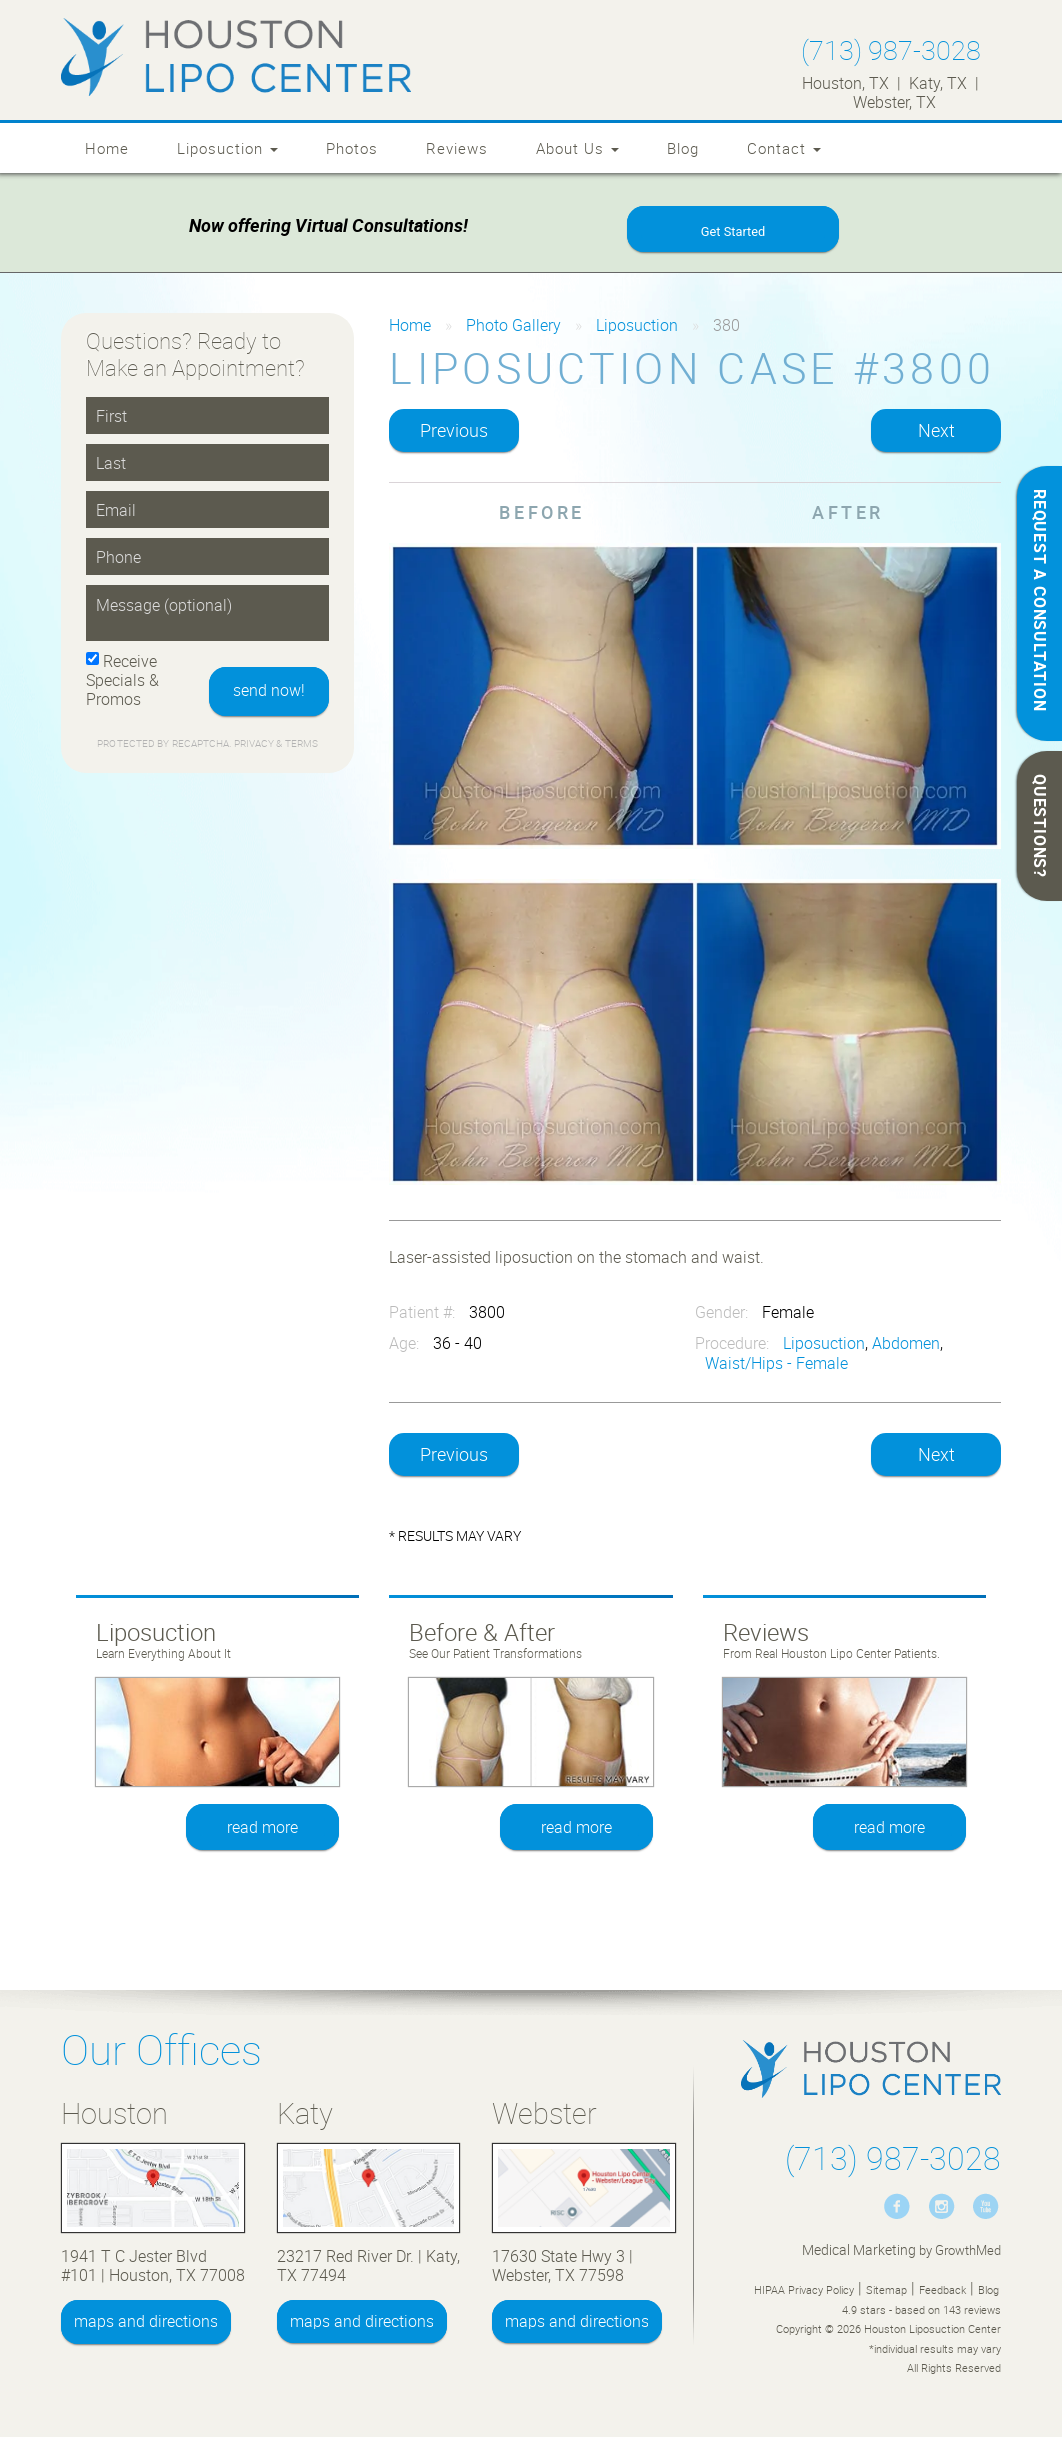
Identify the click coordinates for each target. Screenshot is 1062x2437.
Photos (352, 148)
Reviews (457, 148)
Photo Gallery (513, 325)
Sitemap (886, 2289)
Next (936, 431)
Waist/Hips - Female (776, 1363)
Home (107, 148)
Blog (683, 148)
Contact (784, 148)
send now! (269, 691)
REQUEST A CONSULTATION (1040, 600)
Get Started (733, 231)
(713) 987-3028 (891, 49)
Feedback (942, 2289)
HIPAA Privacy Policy (804, 2289)
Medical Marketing (859, 2249)
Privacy (255, 743)
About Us (577, 148)
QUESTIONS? (1040, 826)
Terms (300, 743)
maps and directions (146, 2322)
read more (262, 1827)
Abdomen (906, 1344)
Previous (454, 431)
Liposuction (227, 148)
